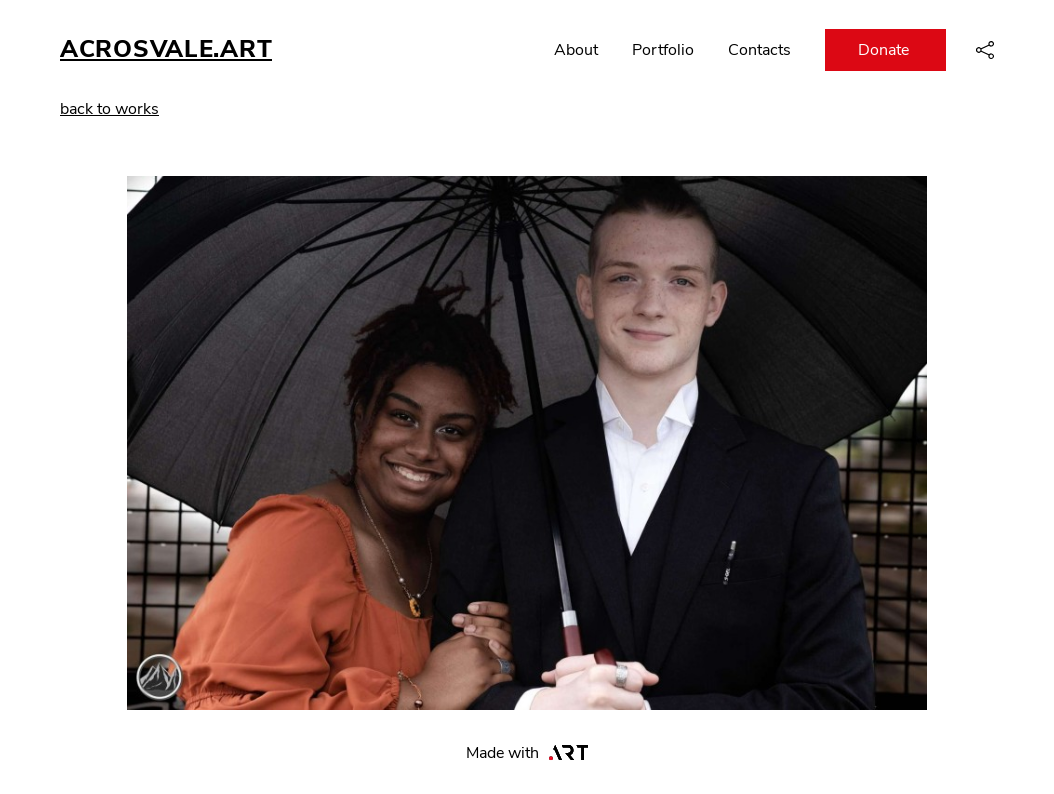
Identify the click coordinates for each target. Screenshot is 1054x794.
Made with (527, 753)
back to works (109, 109)
